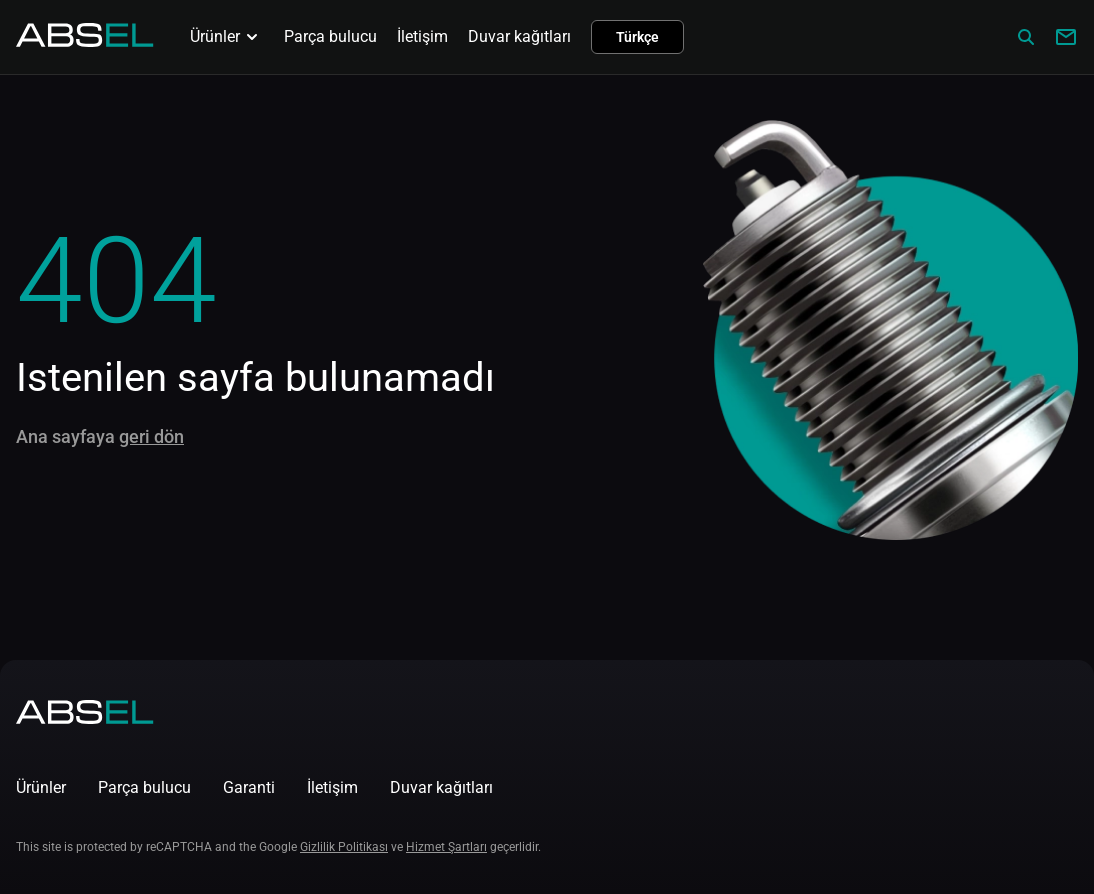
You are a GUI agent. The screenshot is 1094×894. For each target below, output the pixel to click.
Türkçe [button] (637, 37)
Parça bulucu (330, 36)
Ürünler (227, 37)
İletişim (422, 36)
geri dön (151, 436)
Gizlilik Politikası (344, 847)
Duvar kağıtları (519, 36)
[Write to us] (1066, 37)
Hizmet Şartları (446, 847)
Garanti (249, 787)
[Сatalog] (1026, 37)
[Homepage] (85, 41)
